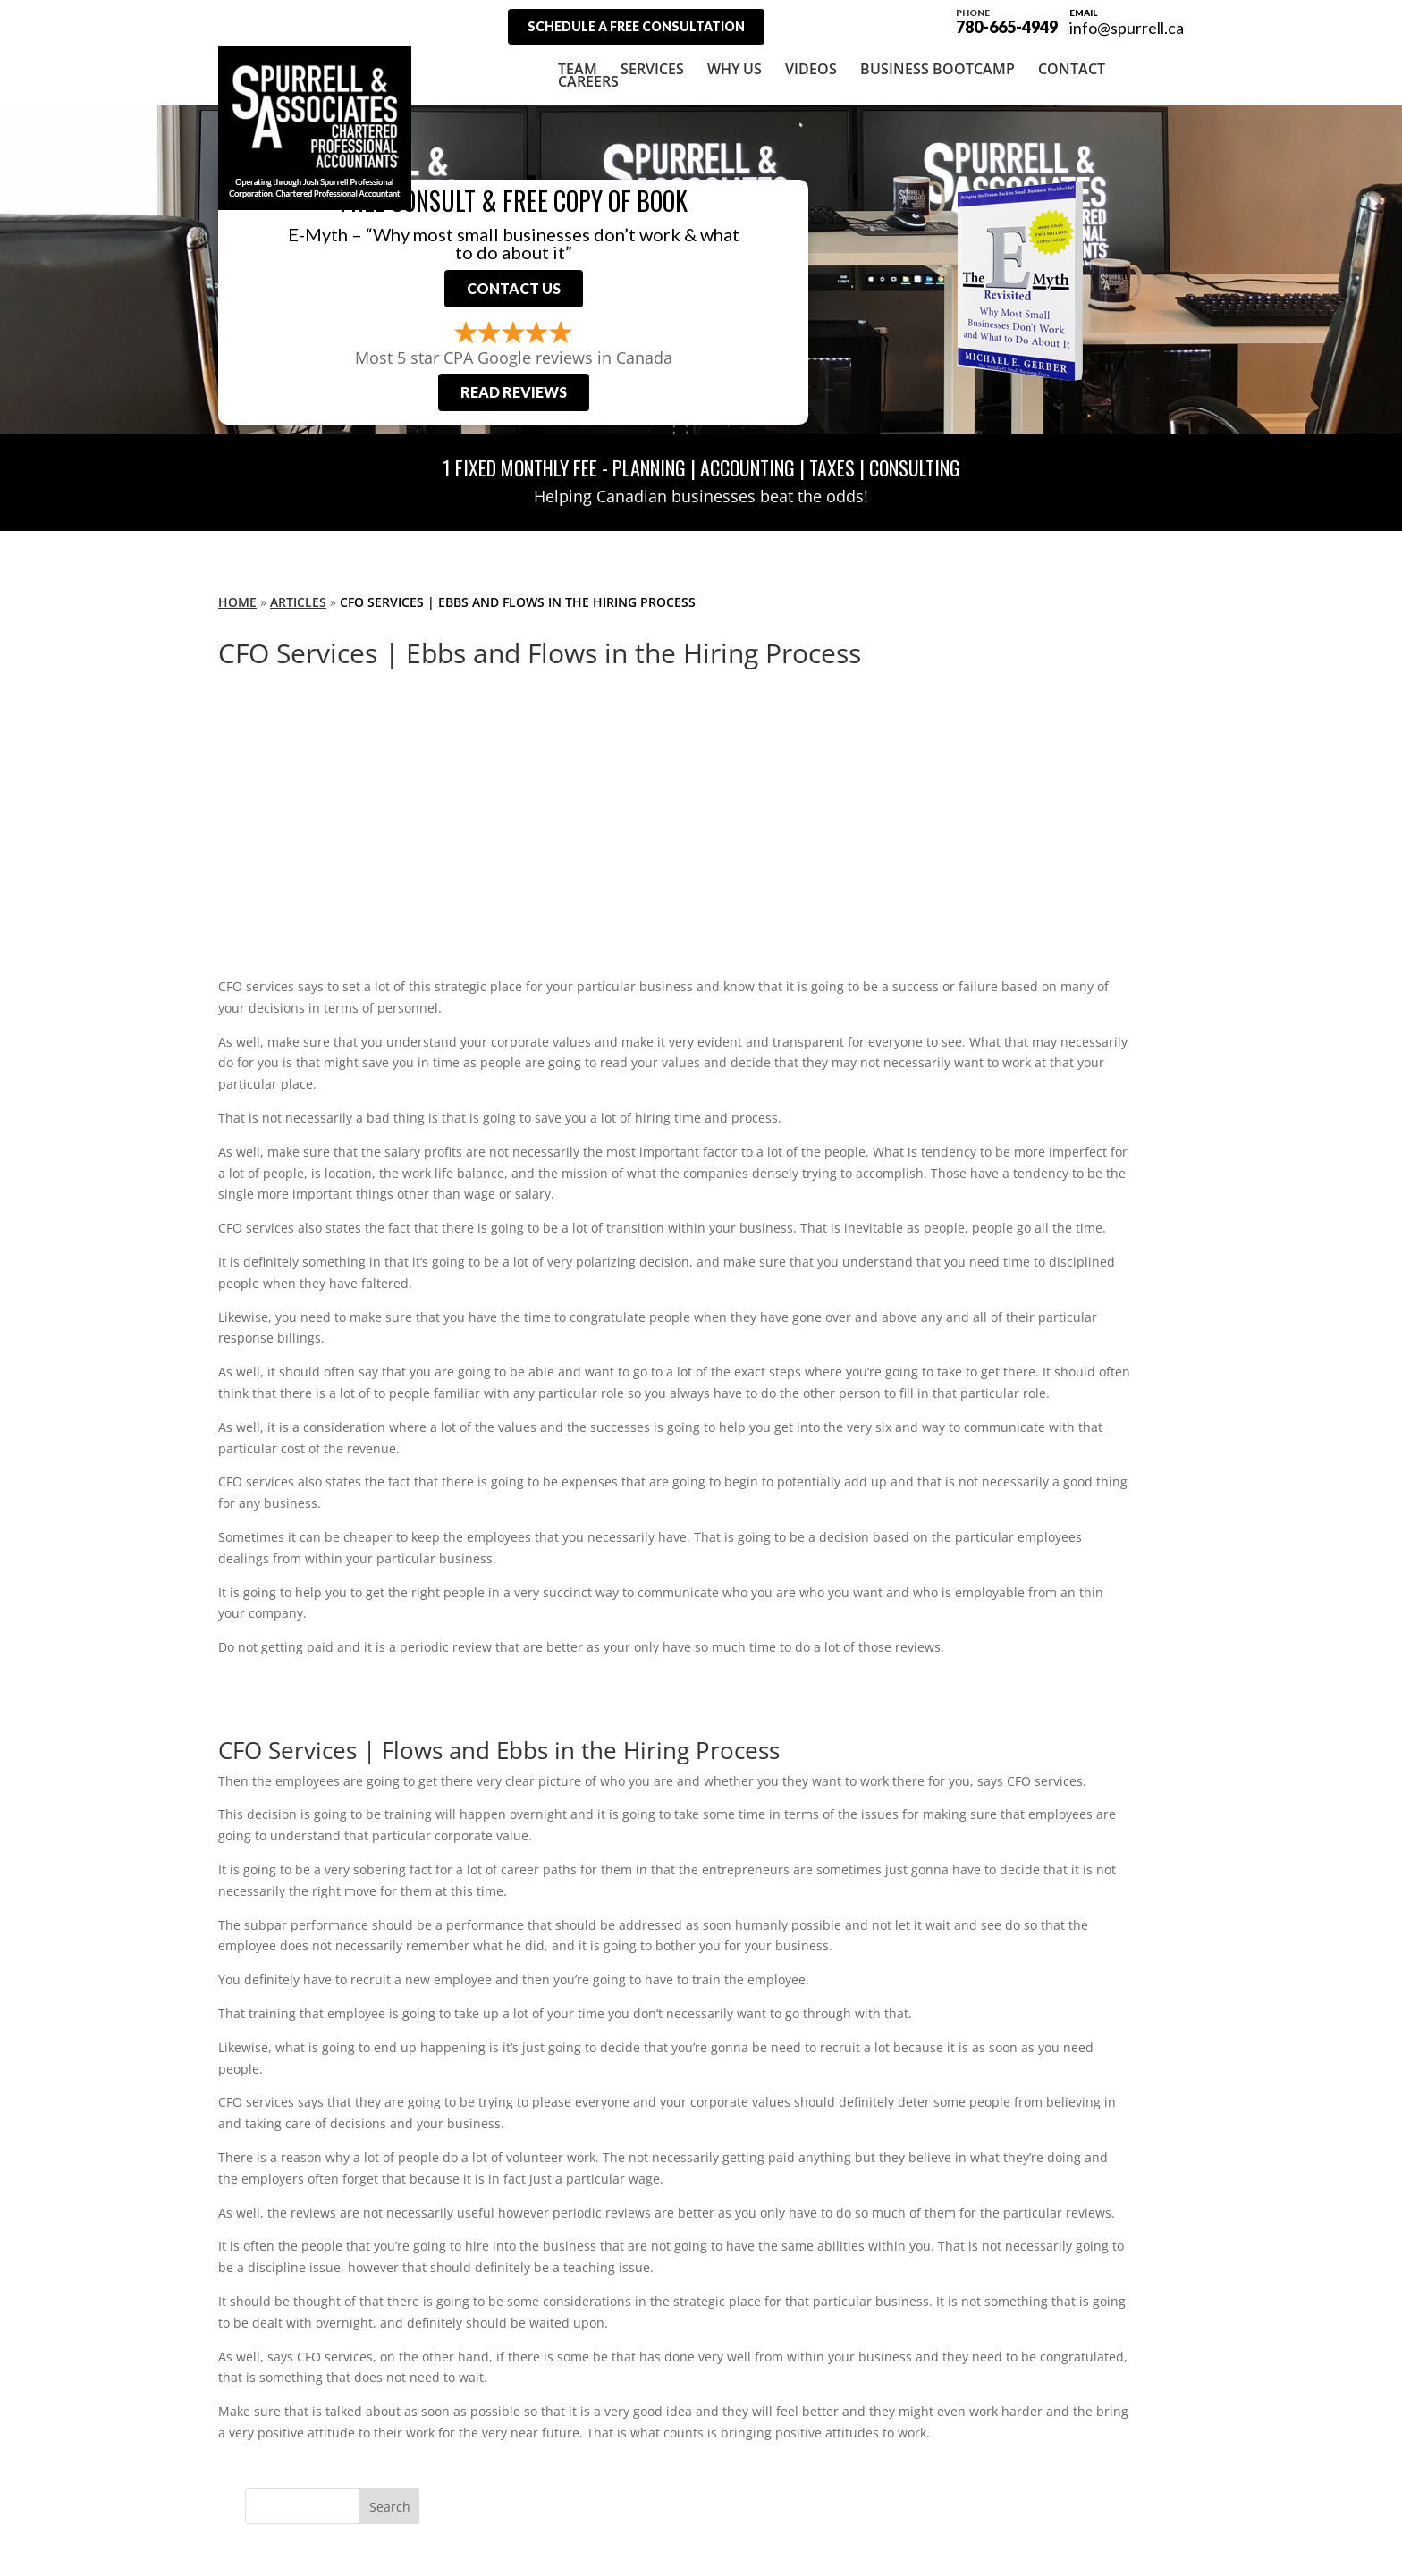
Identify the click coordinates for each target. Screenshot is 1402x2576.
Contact (1071, 69)
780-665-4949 (1007, 19)
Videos (811, 69)
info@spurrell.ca (1126, 28)
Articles (298, 601)
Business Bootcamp (937, 69)
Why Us (734, 69)
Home (237, 601)
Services (652, 69)
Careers (588, 81)
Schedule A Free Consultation (636, 26)
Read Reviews (513, 391)
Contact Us (514, 288)
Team (577, 69)
